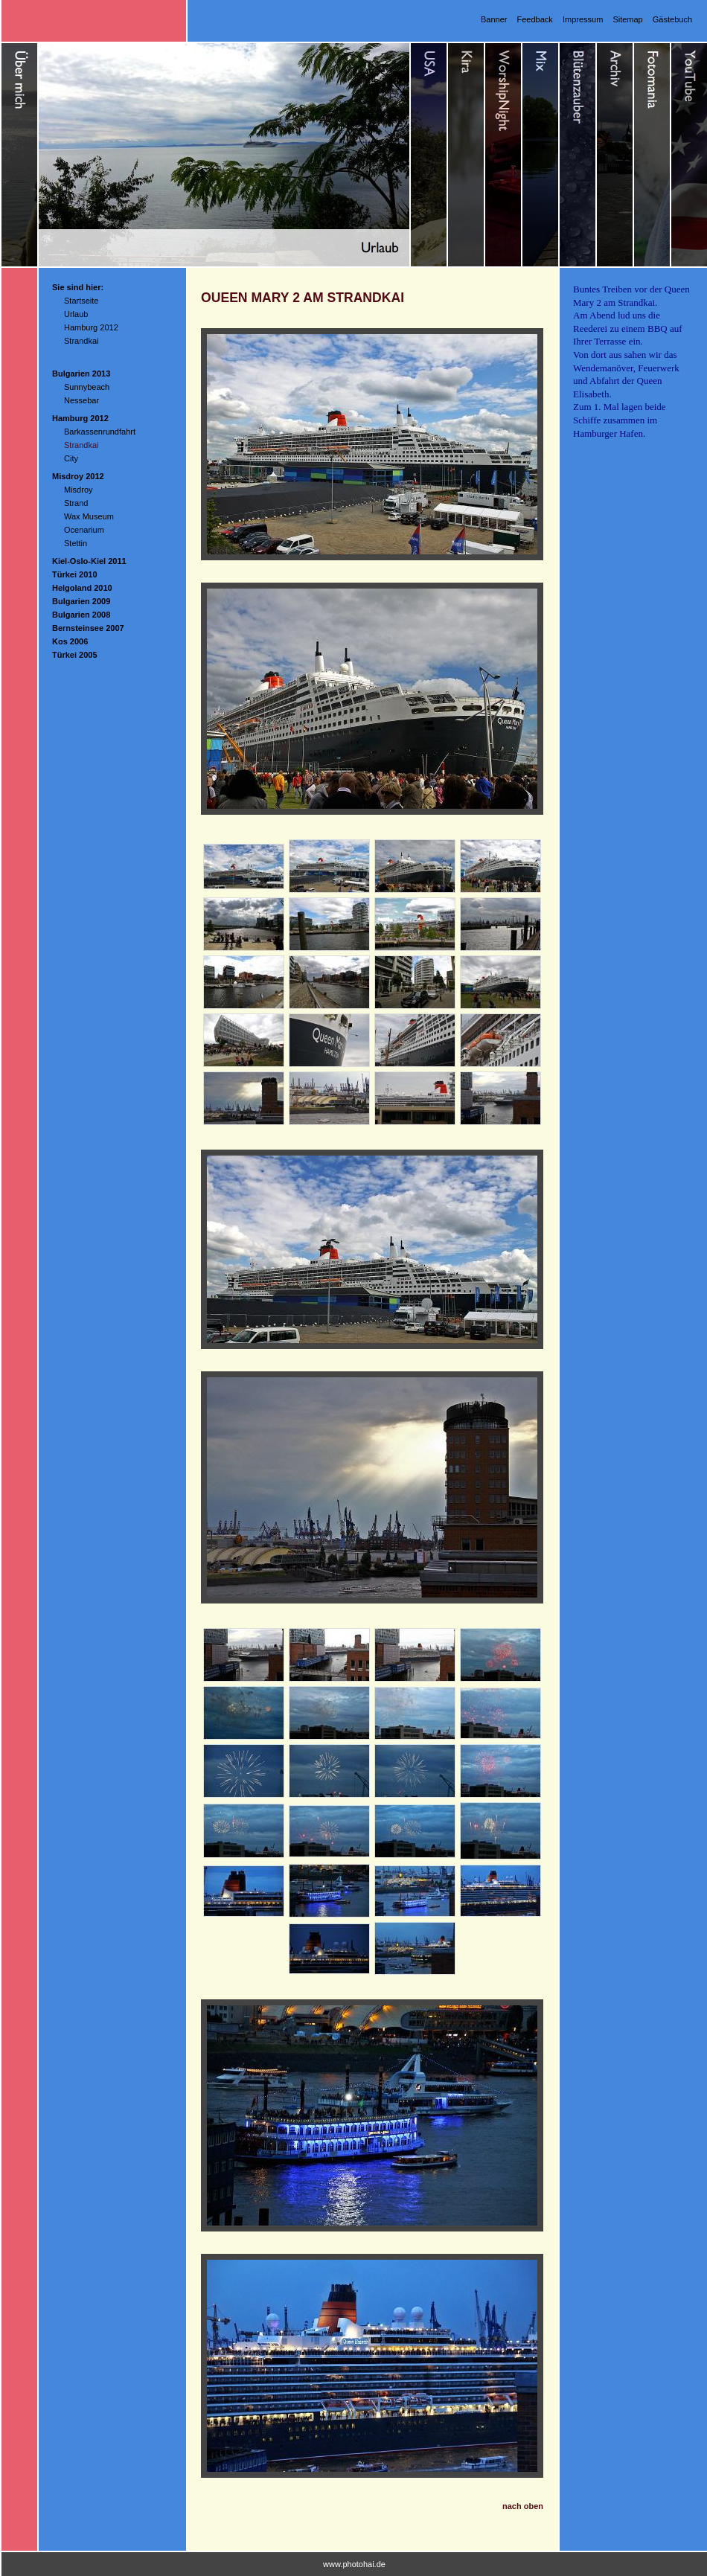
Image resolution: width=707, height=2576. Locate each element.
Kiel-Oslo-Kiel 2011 (89, 561)
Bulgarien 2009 (81, 601)
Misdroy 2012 (78, 476)
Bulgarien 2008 (81, 614)
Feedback (535, 19)
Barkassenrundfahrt (99, 431)
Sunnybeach (86, 386)
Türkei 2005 (74, 654)
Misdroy (78, 489)
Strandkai (81, 340)
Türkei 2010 (74, 574)
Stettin (75, 543)
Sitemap (627, 19)
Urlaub (76, 314)
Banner (494, 19)
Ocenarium (84, 529)
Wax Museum (89, 516)
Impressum (583, 19)
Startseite (81, 300)
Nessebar (81, 400)
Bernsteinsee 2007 (88, 628)
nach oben (522, 2506)
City (71, 458)
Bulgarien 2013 (81, 373)
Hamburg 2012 (91, 327)
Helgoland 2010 (82, 587)
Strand (76, 503)
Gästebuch (672, 19)
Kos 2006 (70, 641)
